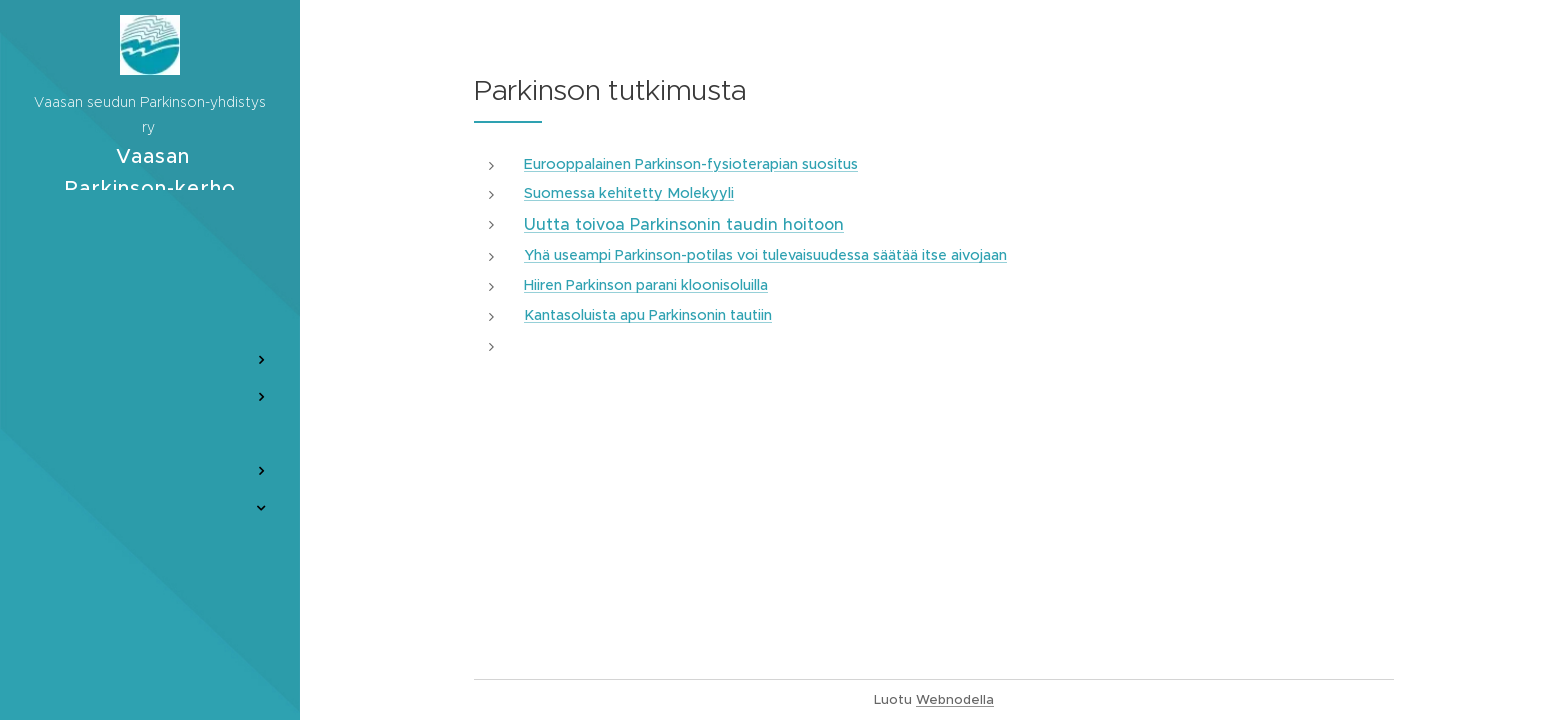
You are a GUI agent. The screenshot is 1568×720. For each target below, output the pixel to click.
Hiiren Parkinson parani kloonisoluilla (646, 285)
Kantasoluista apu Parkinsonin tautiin (648, 315)
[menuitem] (150, 263)
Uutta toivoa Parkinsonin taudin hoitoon (684, 224)
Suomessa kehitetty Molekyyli (629, 193)
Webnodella (955, 699)
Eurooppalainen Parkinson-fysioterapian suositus (691, 164)
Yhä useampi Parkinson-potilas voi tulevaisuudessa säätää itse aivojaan (765, 255)
